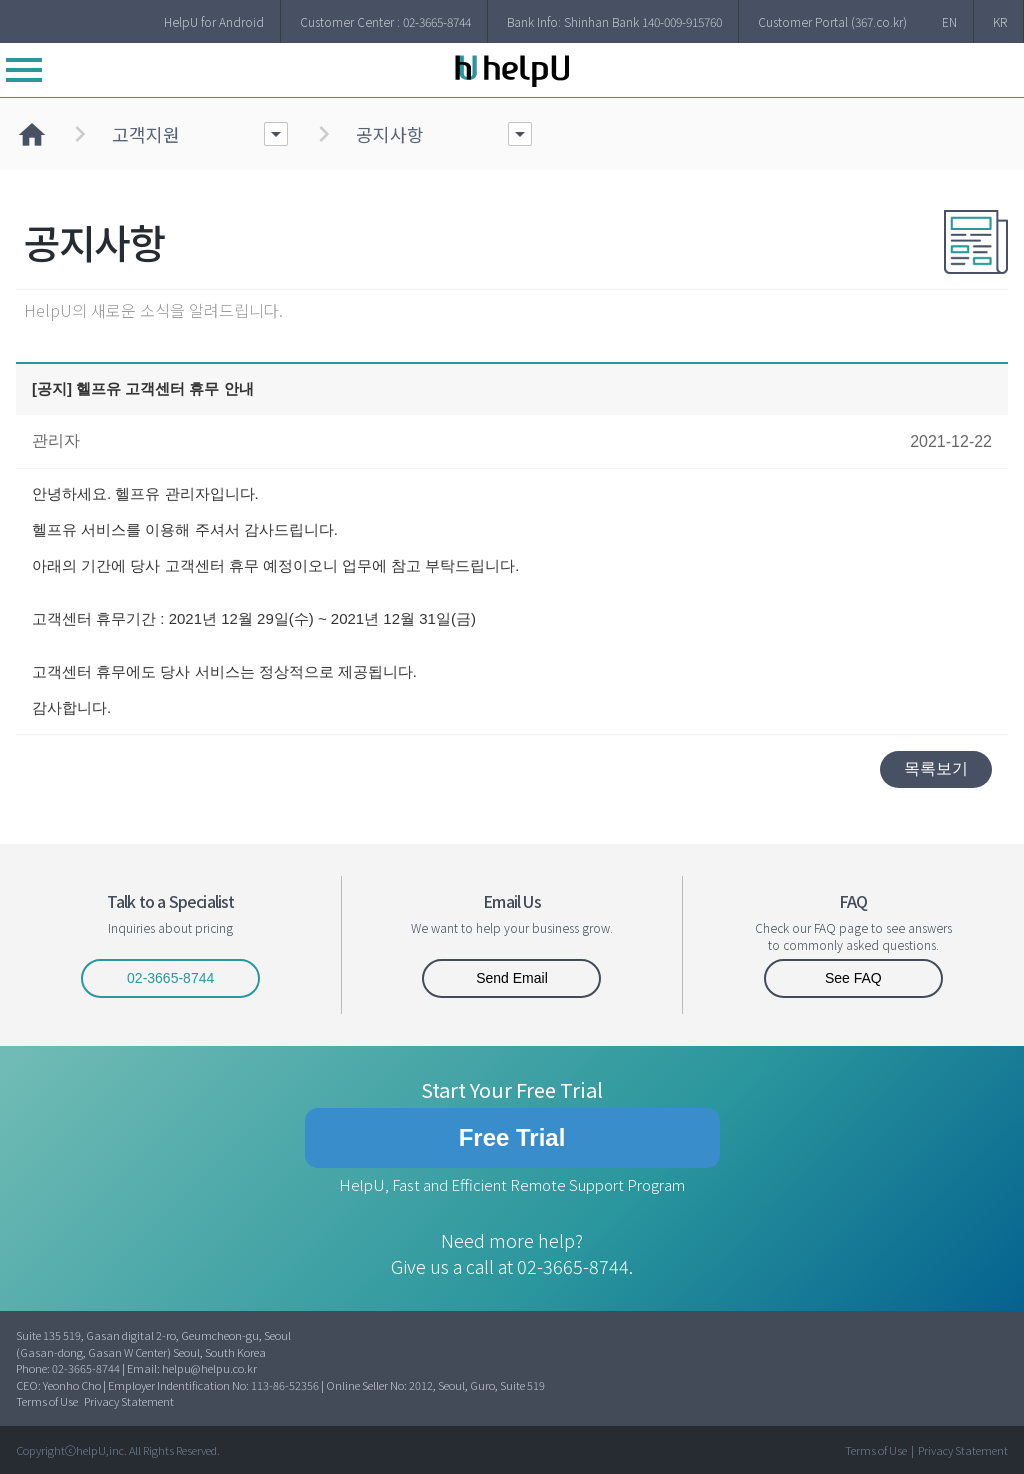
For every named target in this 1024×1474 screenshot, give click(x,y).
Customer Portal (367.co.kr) (832, 21)
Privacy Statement (129, 1401)
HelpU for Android (214, 21)
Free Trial (512, 1137)
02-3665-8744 (170, 978)
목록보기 (936, 768)
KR (1000, 21)
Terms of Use (47, 1401)
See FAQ (853, 978)
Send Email (512, 978)
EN (949, 21)
